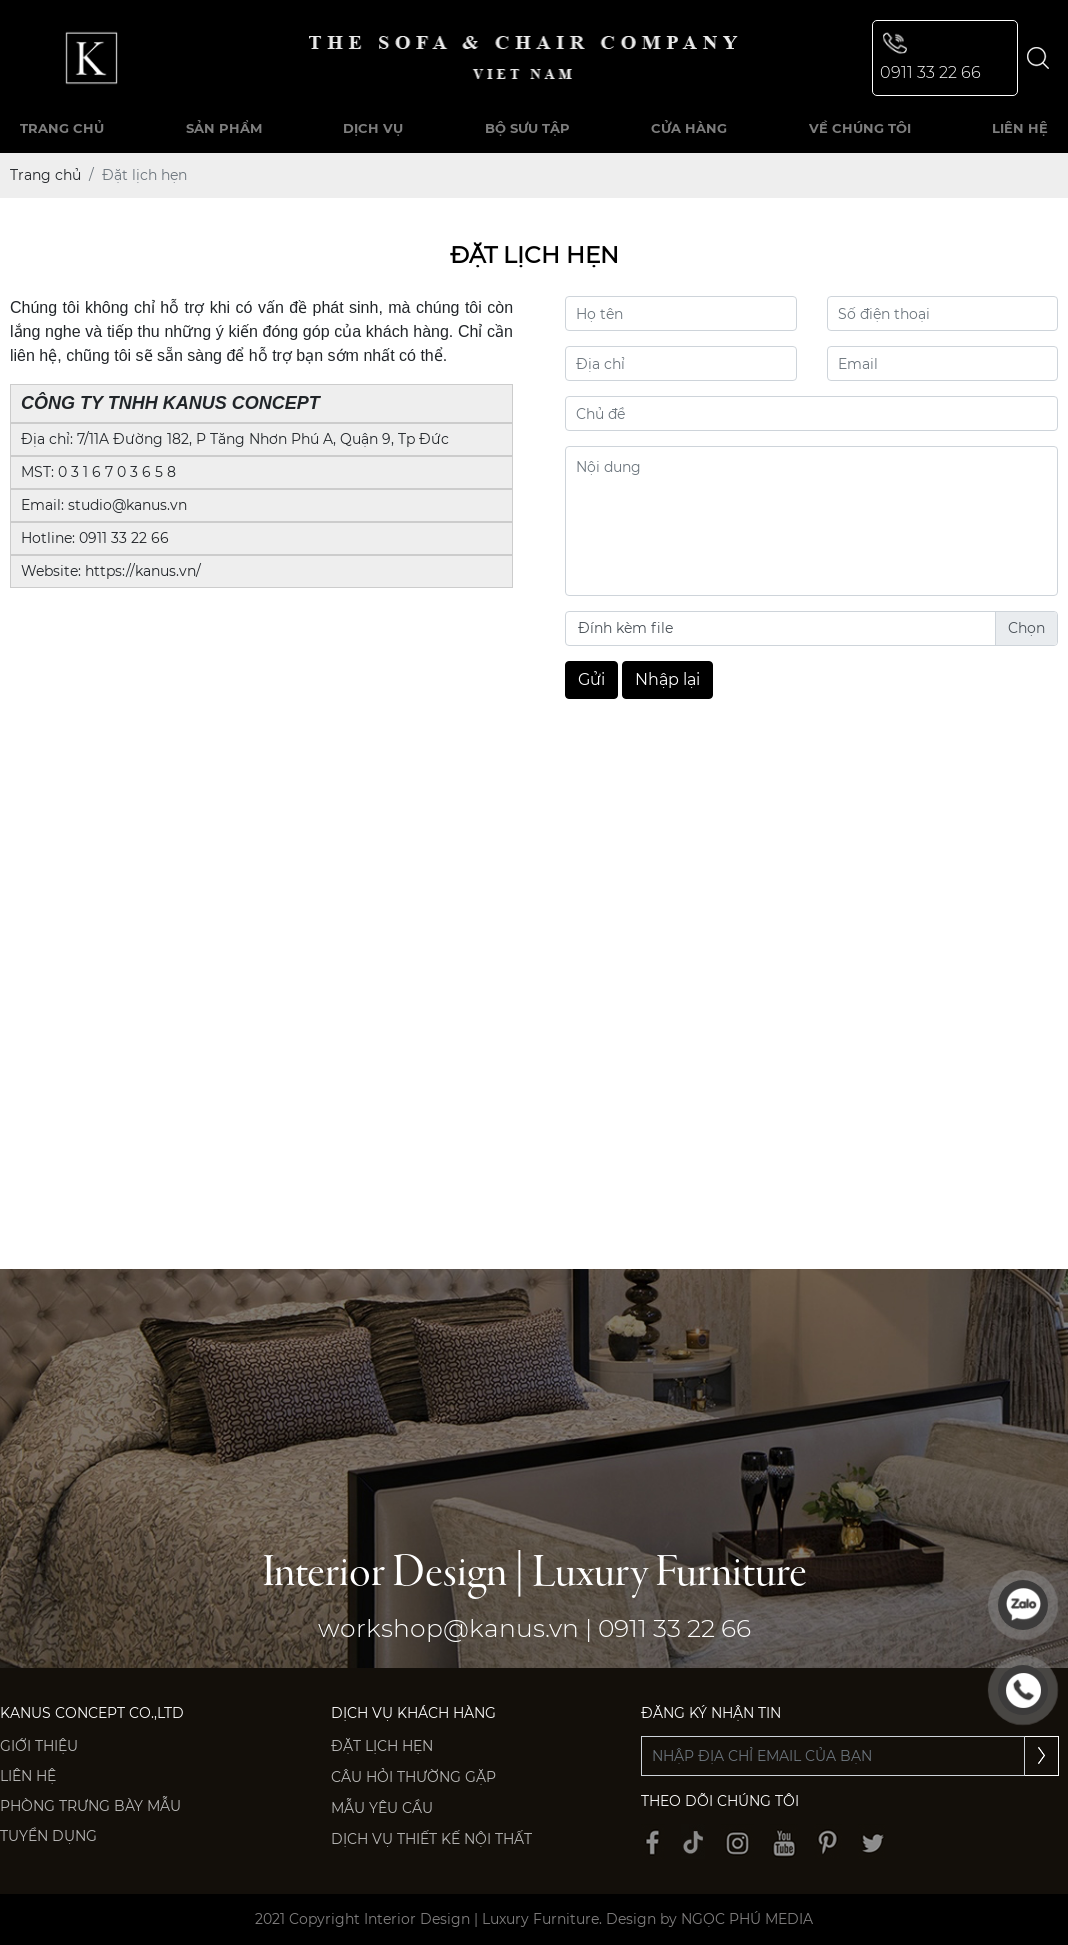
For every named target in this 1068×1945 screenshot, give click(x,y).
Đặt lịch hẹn (382, 1746)
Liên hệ (28, 1776)
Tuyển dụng (48, 1836)
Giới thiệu (39, 1746)
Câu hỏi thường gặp (413, 1777)
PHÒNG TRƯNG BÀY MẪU (90, 1806)
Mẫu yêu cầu (382, 1808)
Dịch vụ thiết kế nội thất (431, 1839)
